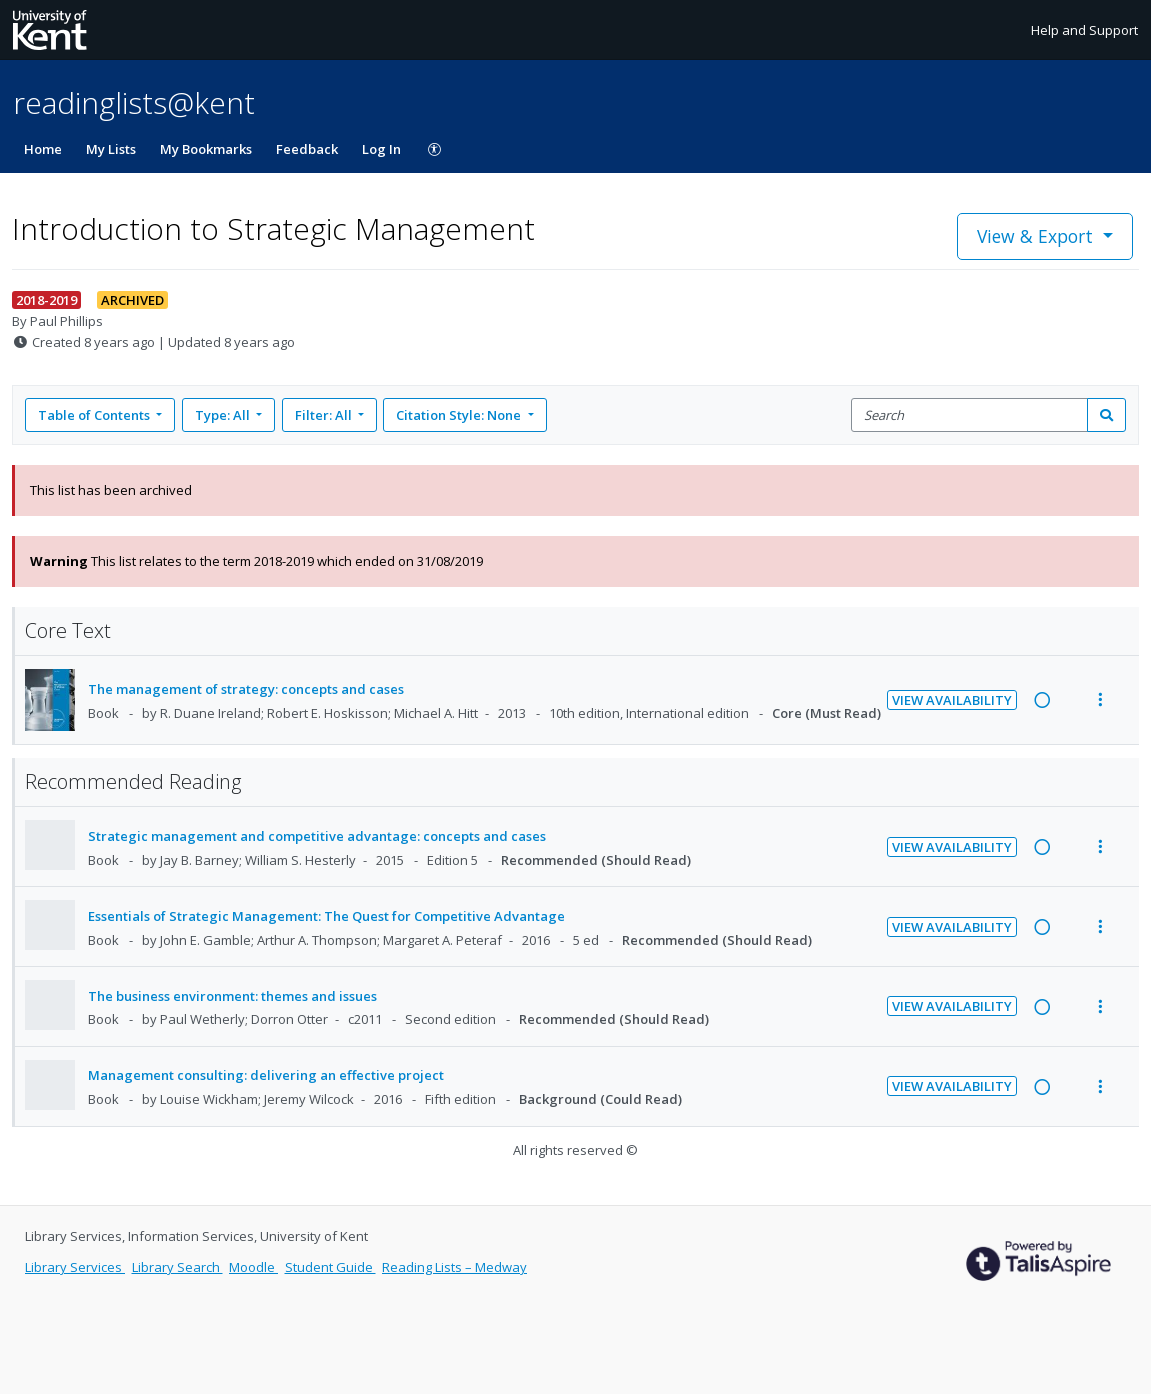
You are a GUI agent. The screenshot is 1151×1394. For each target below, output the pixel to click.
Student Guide (330, 1267)
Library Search (177, 1267)
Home (43, 149)
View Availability (952, 700)
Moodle (253, 1267)
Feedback (307, 149)
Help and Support (1084, 30)
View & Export (1037, 236)
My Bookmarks (206, 149)
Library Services (75, 1267)
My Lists (111, 149)
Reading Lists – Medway (454, 1267)
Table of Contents (95, 415)
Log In (381, 149)
